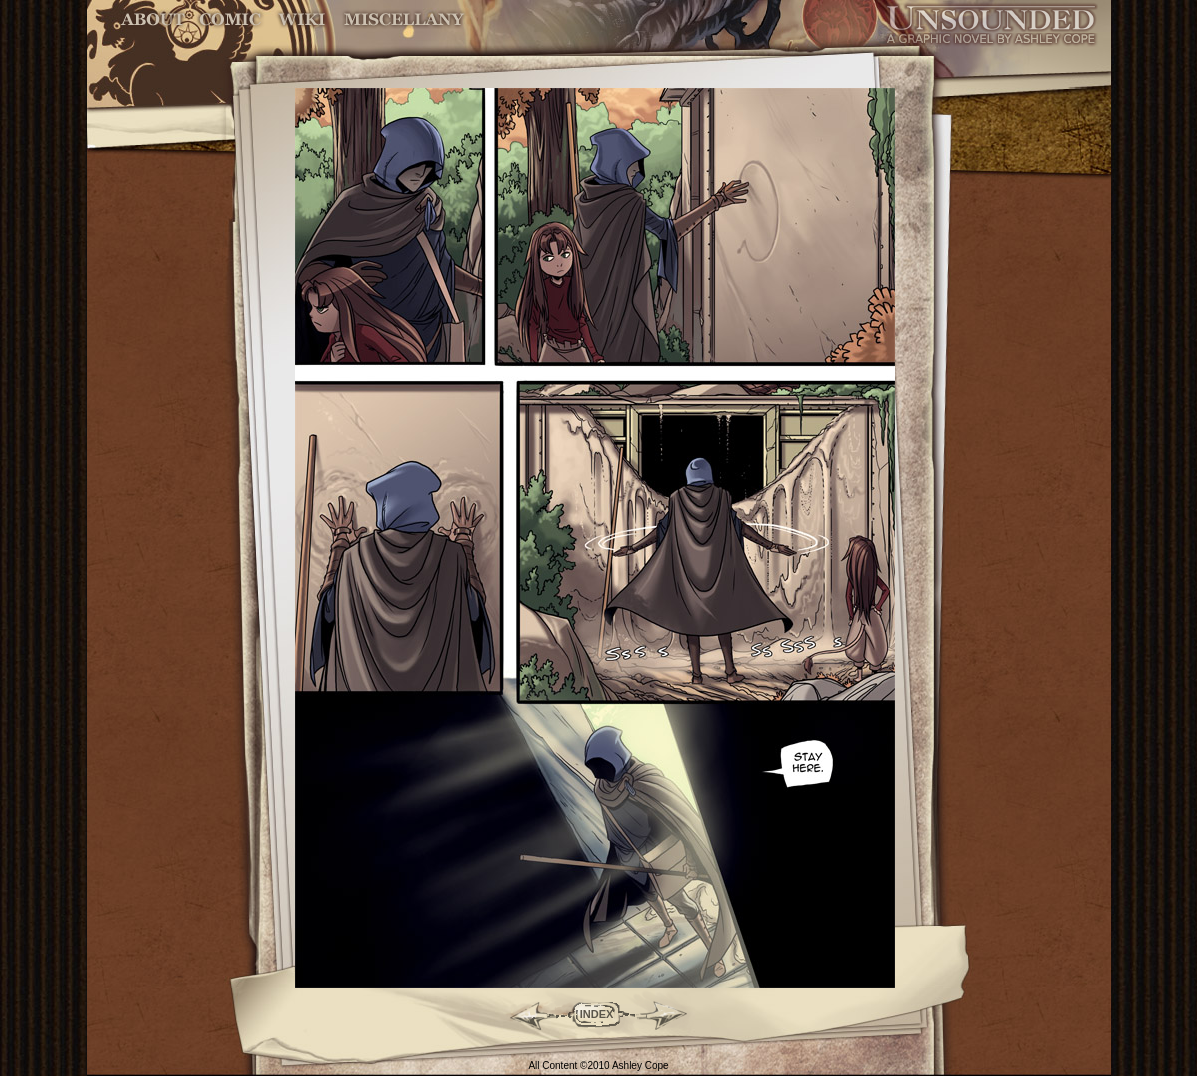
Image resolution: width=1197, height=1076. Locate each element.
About (154, 19)
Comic (230, 19)
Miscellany (404, 19)
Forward (669, 1014)
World (302, 19)
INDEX (597, 1014)
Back (524, 1014)
